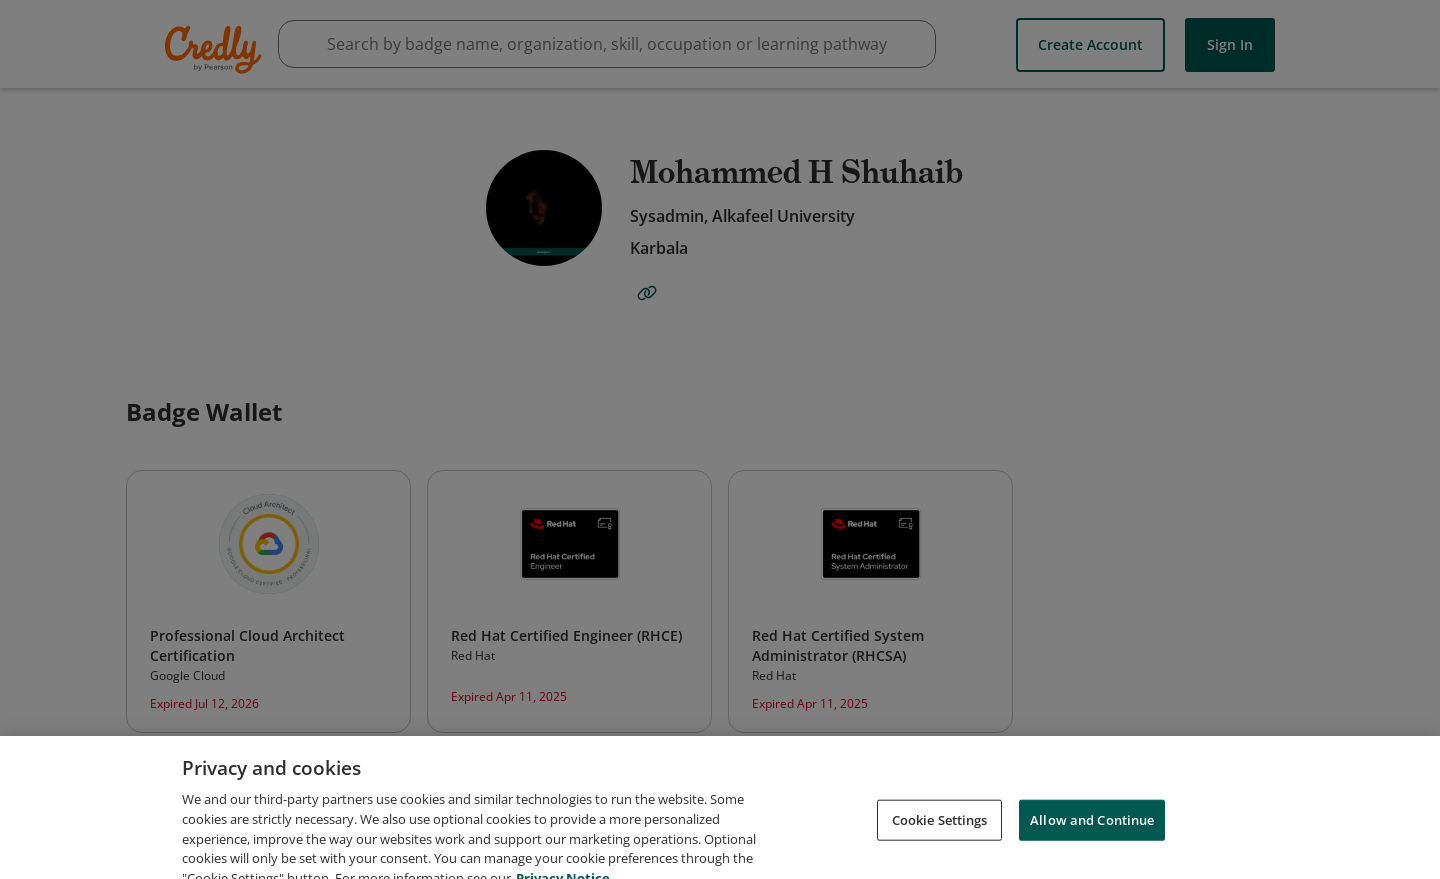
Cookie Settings (940, 835)
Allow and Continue (1092, 835)
